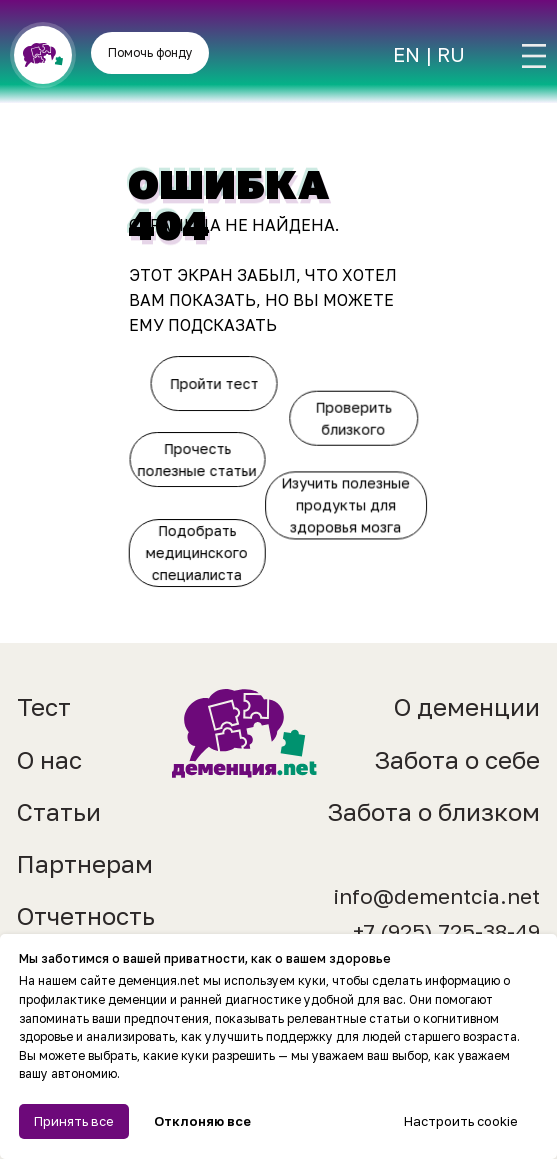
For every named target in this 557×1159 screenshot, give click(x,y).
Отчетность (86, 915)
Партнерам (85, 863)
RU (451, 54)
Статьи (59, 811)
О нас (49, 759)
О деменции (467, 706)
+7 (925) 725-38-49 (446, 931)
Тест (44, 706)
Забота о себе (457, 759)
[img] (534, 56)
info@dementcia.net (436, 896)
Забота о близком (433, 811)
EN (406, 54)
